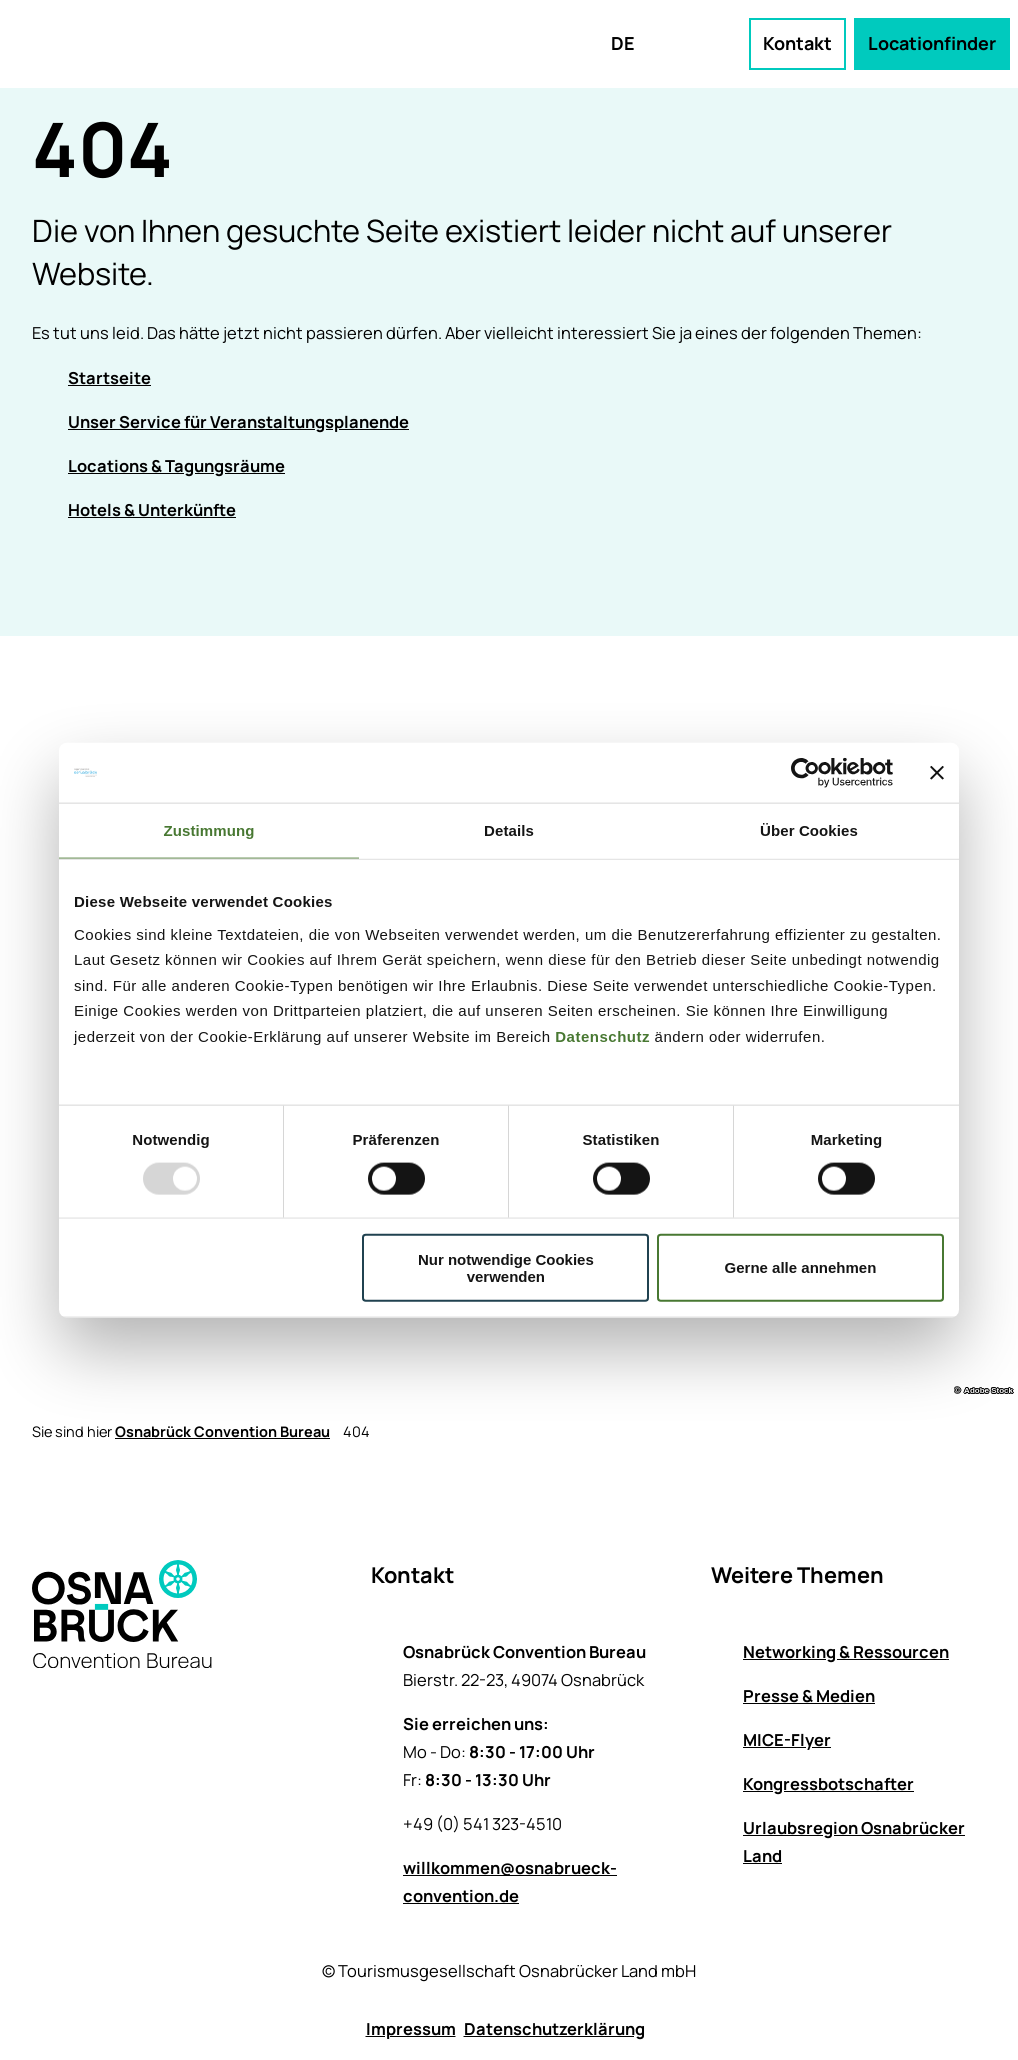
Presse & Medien (809, 1695)
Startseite (109, 377)
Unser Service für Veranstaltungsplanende (238, 421)
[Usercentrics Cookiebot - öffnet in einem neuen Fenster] (805, 773)
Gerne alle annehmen (801, 1267)
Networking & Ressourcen (846, 1651)
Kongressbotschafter (828, 1783)
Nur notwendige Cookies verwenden (506, 1267)
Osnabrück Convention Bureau (222, 1431)
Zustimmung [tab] (209, 830)
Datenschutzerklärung (554, 2028)
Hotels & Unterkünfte (152, 509)
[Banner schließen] (937, 773)
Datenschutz (602, 1035)
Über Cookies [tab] (809, 830)
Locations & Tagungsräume (176, 465)
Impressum (411, 2028)
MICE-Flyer (787, 1739)
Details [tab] (509, 830)
